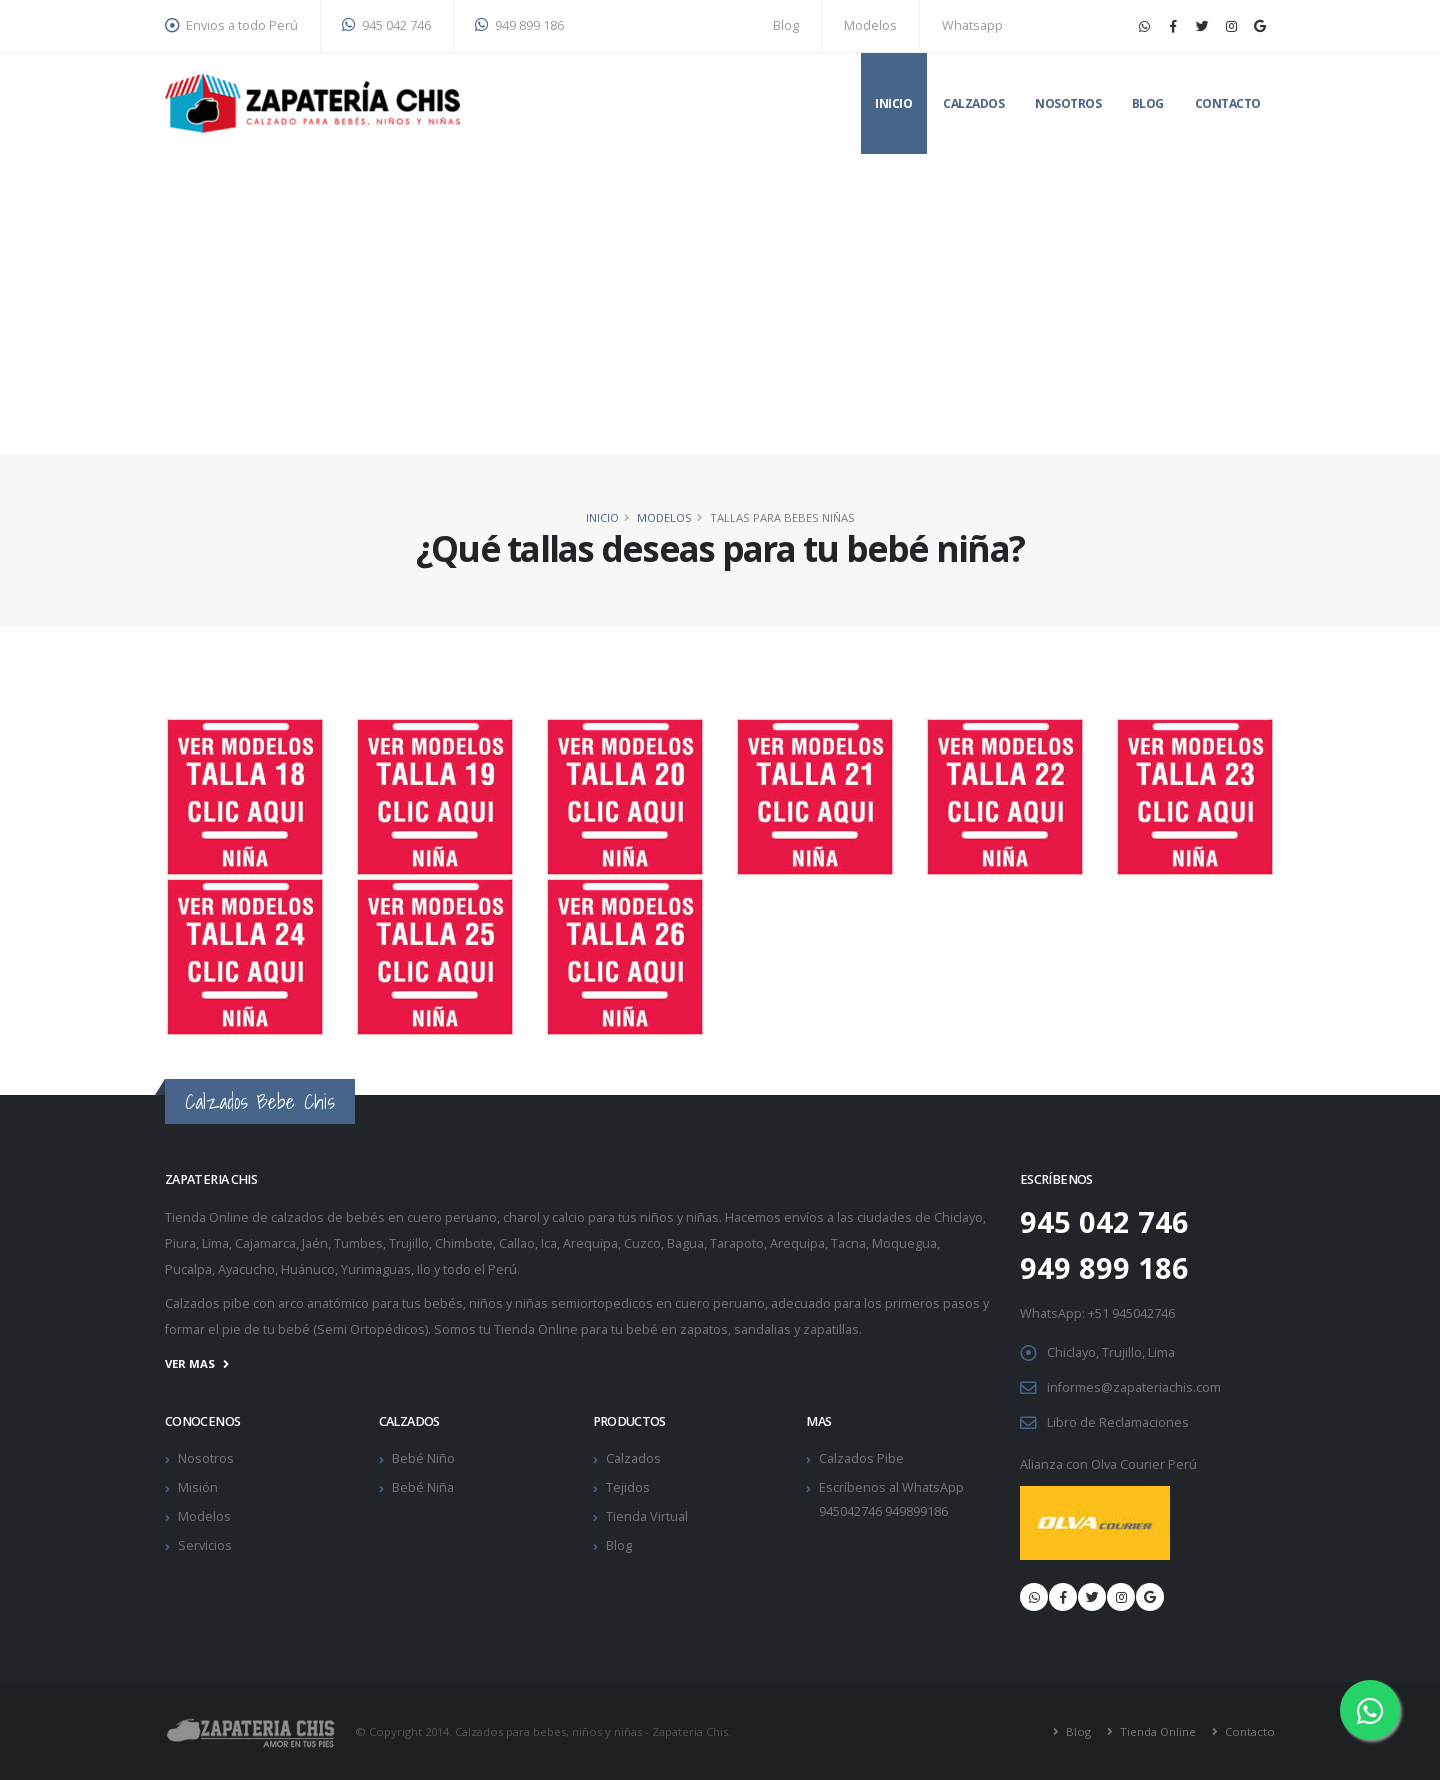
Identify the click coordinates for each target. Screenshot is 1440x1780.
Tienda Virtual (647, 1516)
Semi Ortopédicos (371, 1329)
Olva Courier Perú (1144, 1464)
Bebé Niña (423, 1487)
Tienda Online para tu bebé (576, 1329)
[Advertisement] (720, 304)
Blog (786, 25)
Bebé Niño (423, 1458)
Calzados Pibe (861, 1458)
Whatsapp (972, 25)
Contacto (1228, 103)
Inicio (893, 103)
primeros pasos (932, 1303)
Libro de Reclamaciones (1118, 1422)
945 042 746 (386, 25)
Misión (198, 1487)
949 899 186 (519, 25)
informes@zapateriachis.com (1134, 1387)
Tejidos (628, 1487)
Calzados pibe (207, 1303)
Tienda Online (1156, 1731)
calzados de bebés (328, 1217)
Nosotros (1068, 103)
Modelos (870, 25)
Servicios (205, 1545)
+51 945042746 (1131, 1313)
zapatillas (831, 1329)
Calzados (973, 103)
